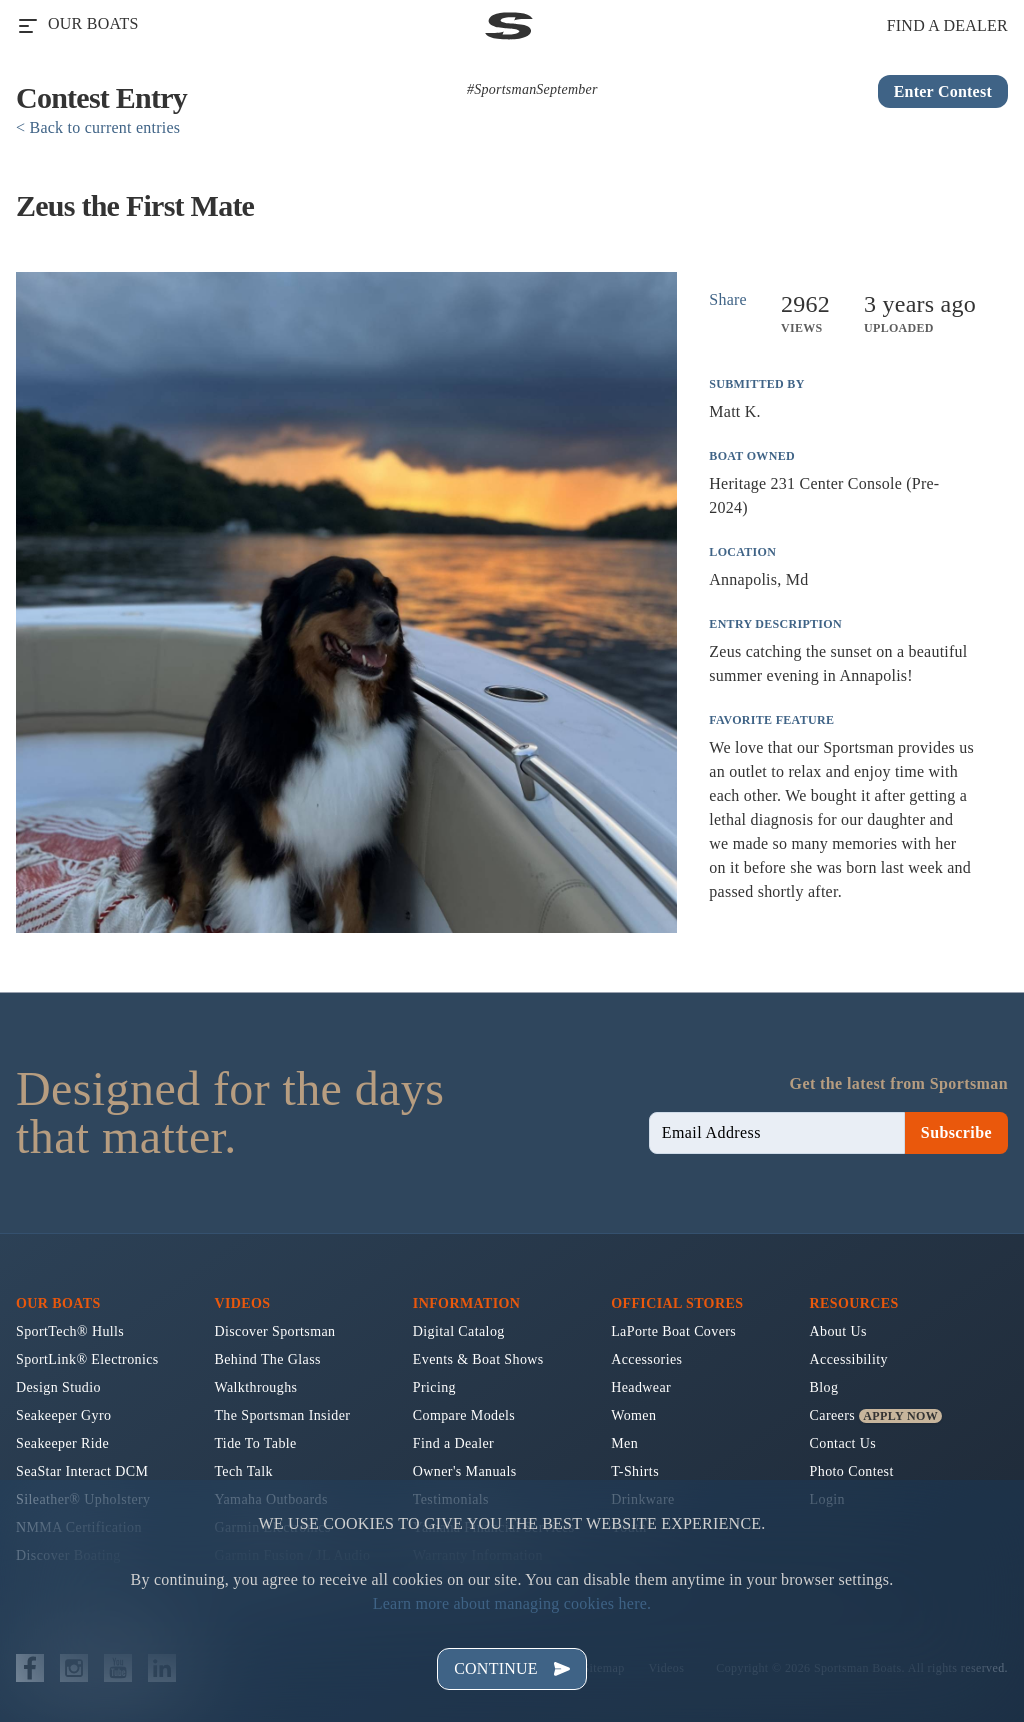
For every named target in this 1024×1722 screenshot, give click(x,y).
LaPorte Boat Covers (673, 1331)
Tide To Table (255, 1443)
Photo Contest (852, 1471)
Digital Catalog (459, 1331)
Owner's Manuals (465, 1471)
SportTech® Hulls (70, 1331)
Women (633, 1415)
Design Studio (58, 1387)
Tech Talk (243, 1471)
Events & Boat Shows (478, 1359)
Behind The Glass (267, 1359)
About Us (838, 1331)
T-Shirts (635, 1471)
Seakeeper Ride (62, 1443)
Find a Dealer (453, 1443)
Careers (833, 1415)
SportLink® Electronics (87, 1359)
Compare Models (464, 1415)
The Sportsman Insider (282, 1415)
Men (624, 1443)
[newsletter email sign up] (777, 1133)
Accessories (646, 1359)
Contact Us (843, 1443)
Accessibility (849, 1359)
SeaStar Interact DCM (82, 1471)
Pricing (434, 1387)
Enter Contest (943, 91)
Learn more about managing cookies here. (512, 1603)
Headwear (641, 1387)
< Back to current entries (98, 127)
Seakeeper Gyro (63, 1415)
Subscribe (956, 1132)
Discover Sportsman (274, 1331)
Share (728, 299)
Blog (824, 1387)
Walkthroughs (255, 1387)
